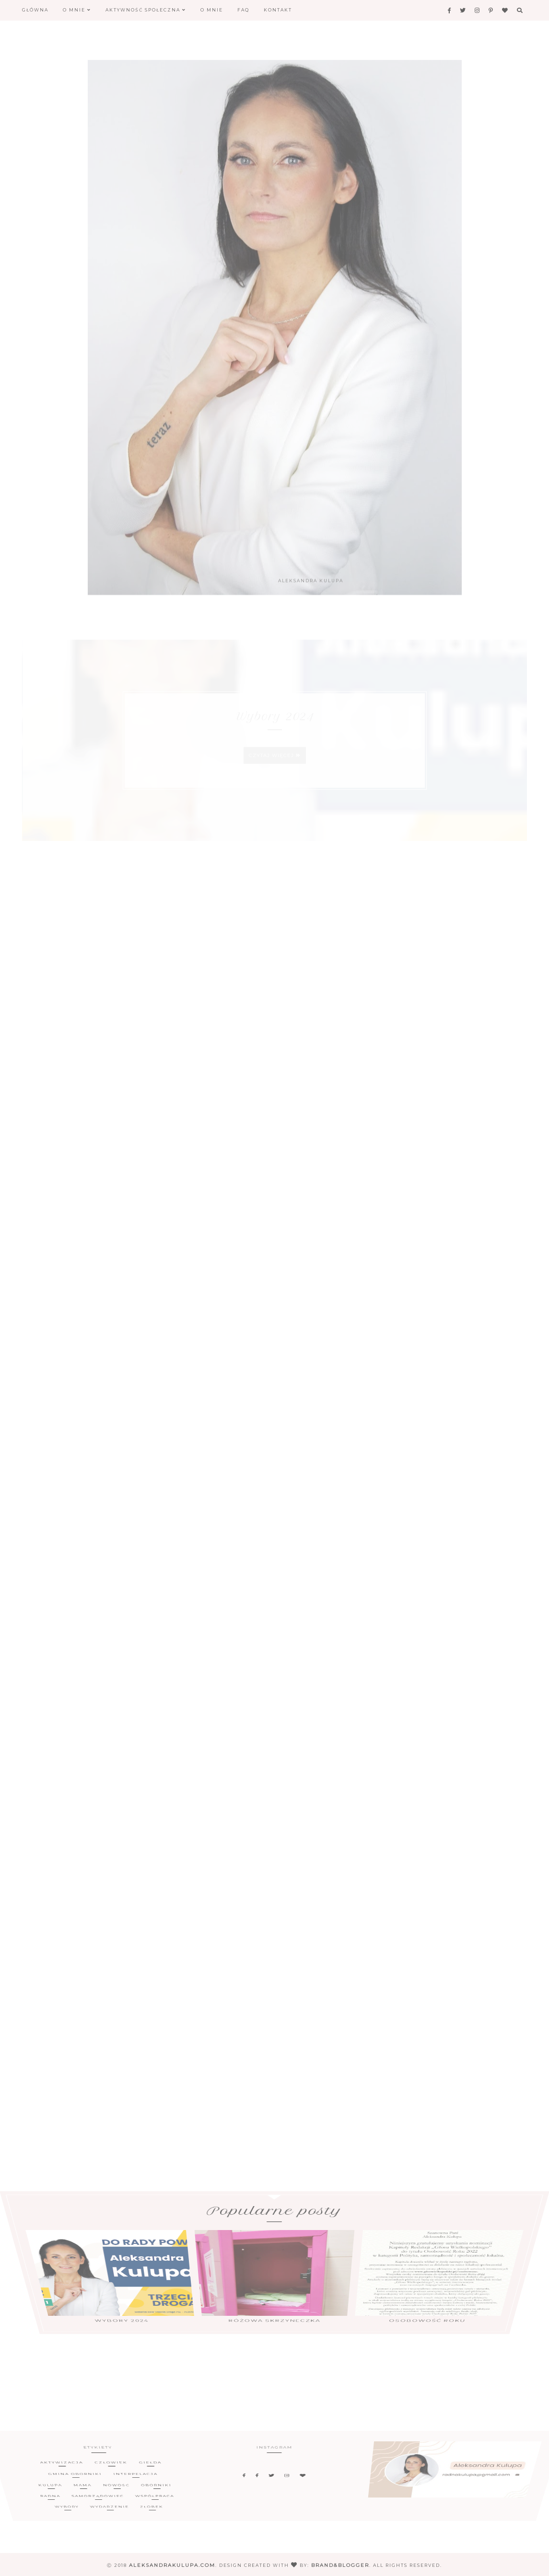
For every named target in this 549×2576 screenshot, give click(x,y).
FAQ (243, 10)
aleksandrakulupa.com (172, 2565)
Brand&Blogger (340, 2565)
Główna (35, 10)
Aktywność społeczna (145, 10)
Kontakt (278, 10)
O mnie (77, 10)
